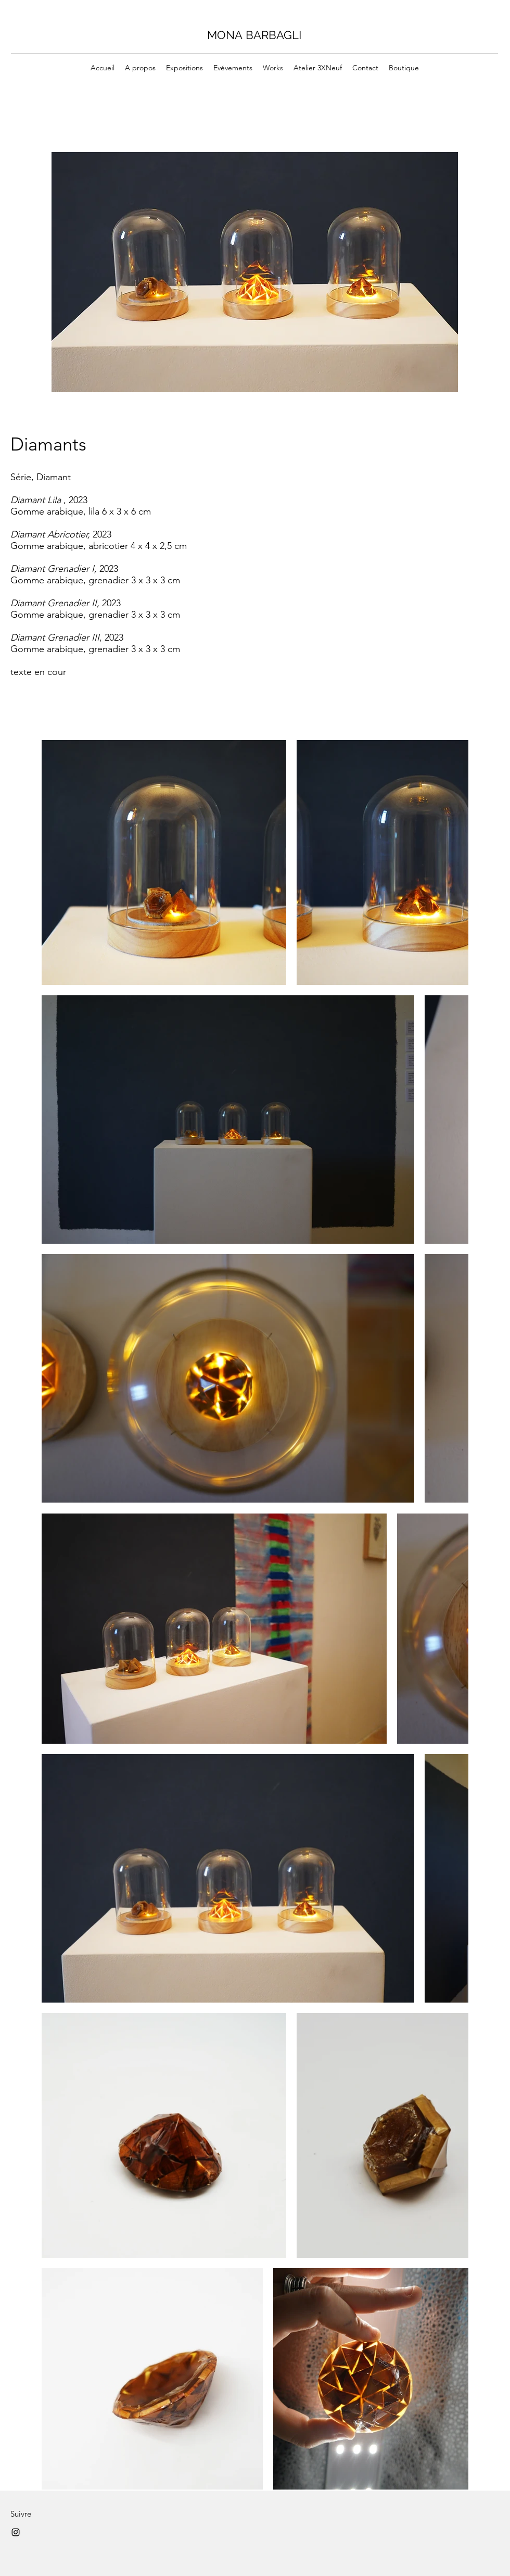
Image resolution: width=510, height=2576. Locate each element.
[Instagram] (15, 2532)
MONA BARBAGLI (254, 35)
